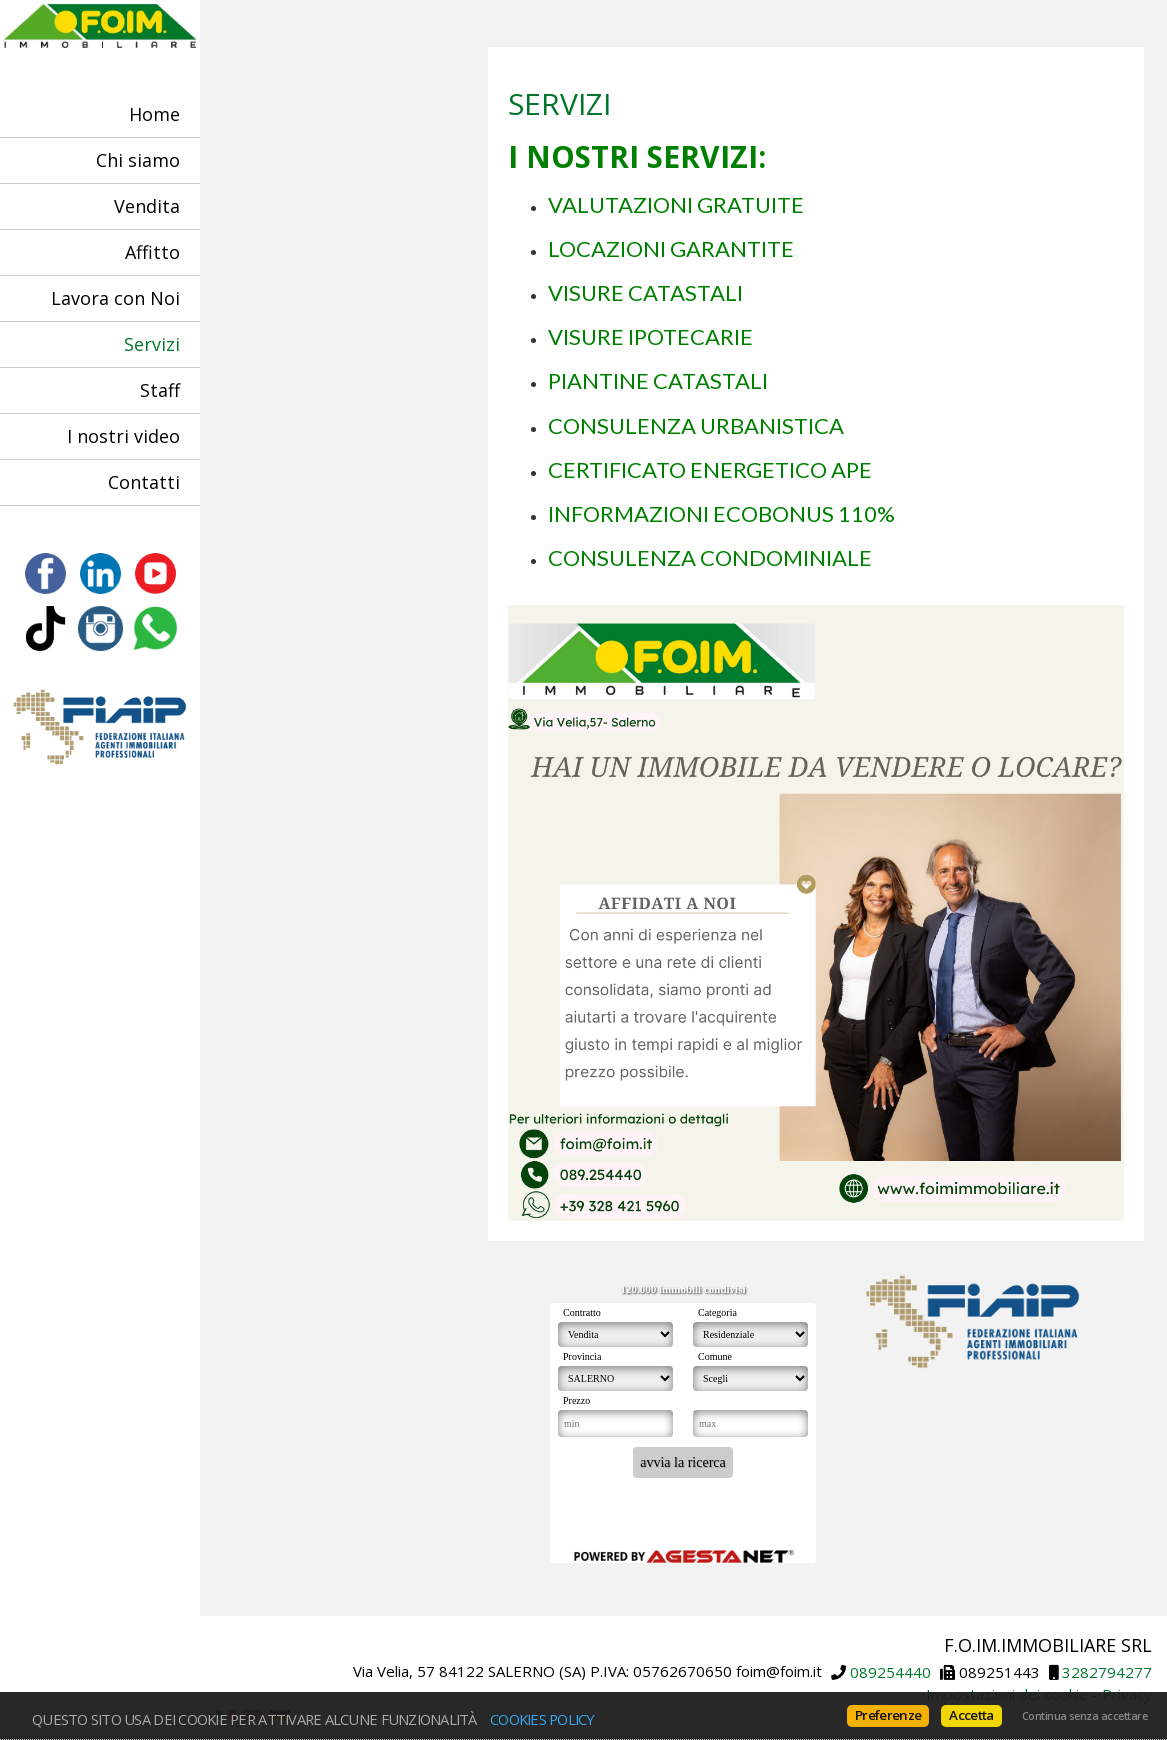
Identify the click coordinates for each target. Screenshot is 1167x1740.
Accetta (971, 1715)
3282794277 (1107, 1672)
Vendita (147, 206)
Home (154, 114)
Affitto (152, 252)
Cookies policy (542, 1719)
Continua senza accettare (1084, 1716)
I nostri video (123, 436)
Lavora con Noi (115, 298)
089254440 (890, 1672)
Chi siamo (138, 160)
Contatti (144, 482)
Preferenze (888, 1715)
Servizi (152, 344)
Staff (160, 390)
